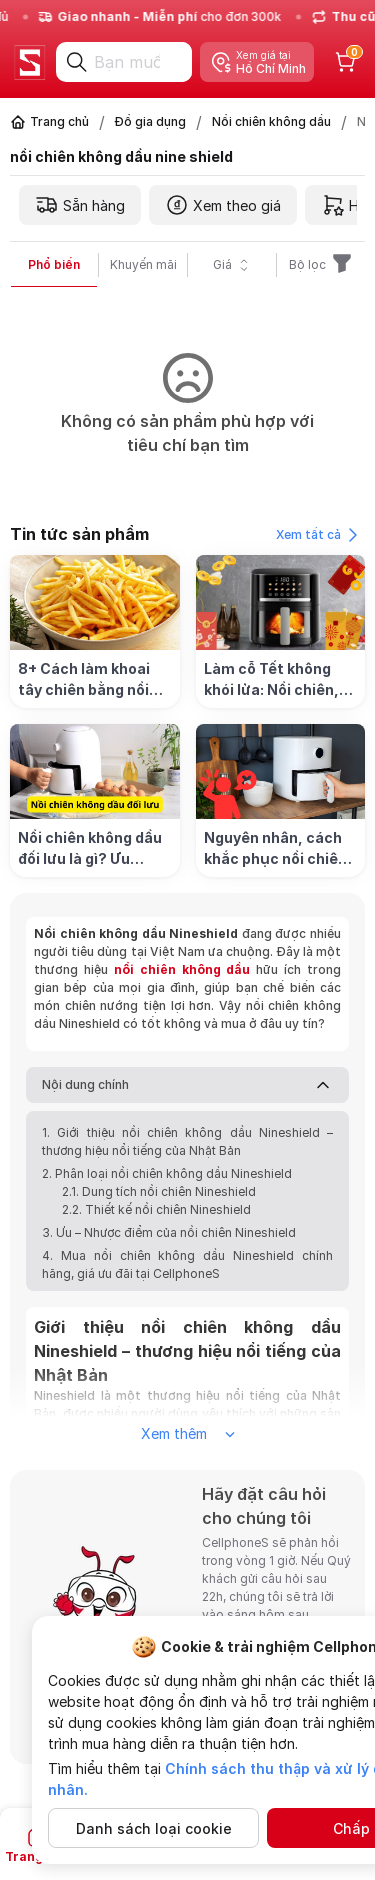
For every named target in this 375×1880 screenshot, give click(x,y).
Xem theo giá (223, 205)
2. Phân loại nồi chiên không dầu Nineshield (168, 1173)
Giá (232, 265)
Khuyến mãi (143, 264)
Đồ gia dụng (150, 121)
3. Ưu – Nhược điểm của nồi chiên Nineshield (169, 1232)
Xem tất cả (320, 535)
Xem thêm (188, 1433)
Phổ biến (54, 264)
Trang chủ (59, 121)
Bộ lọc (321, 264)
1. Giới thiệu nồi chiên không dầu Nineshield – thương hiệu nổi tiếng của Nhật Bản (187, 1141)
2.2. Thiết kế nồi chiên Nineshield (156, 1209)
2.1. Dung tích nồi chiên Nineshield (159, 1191)
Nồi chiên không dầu (271, 121)
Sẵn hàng (80, 205)
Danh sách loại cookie (154, 1828)
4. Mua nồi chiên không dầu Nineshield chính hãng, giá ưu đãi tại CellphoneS (187, 1264)
